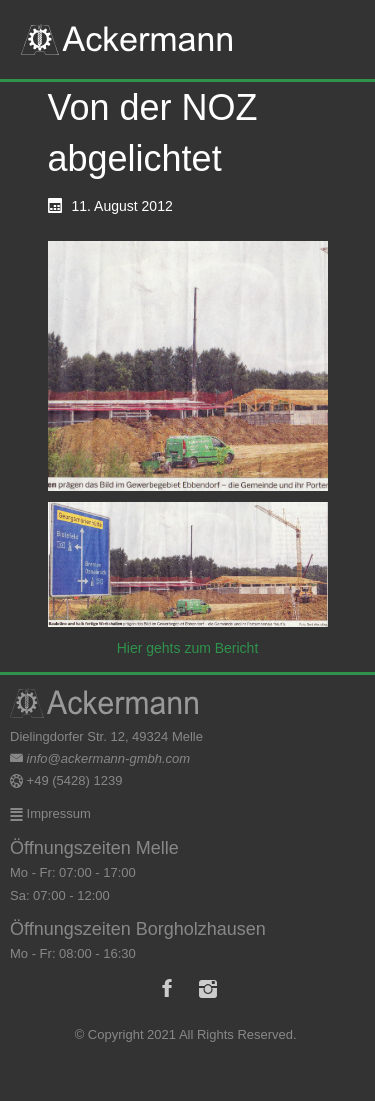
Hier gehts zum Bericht (188, 648)
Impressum (57, 813)
